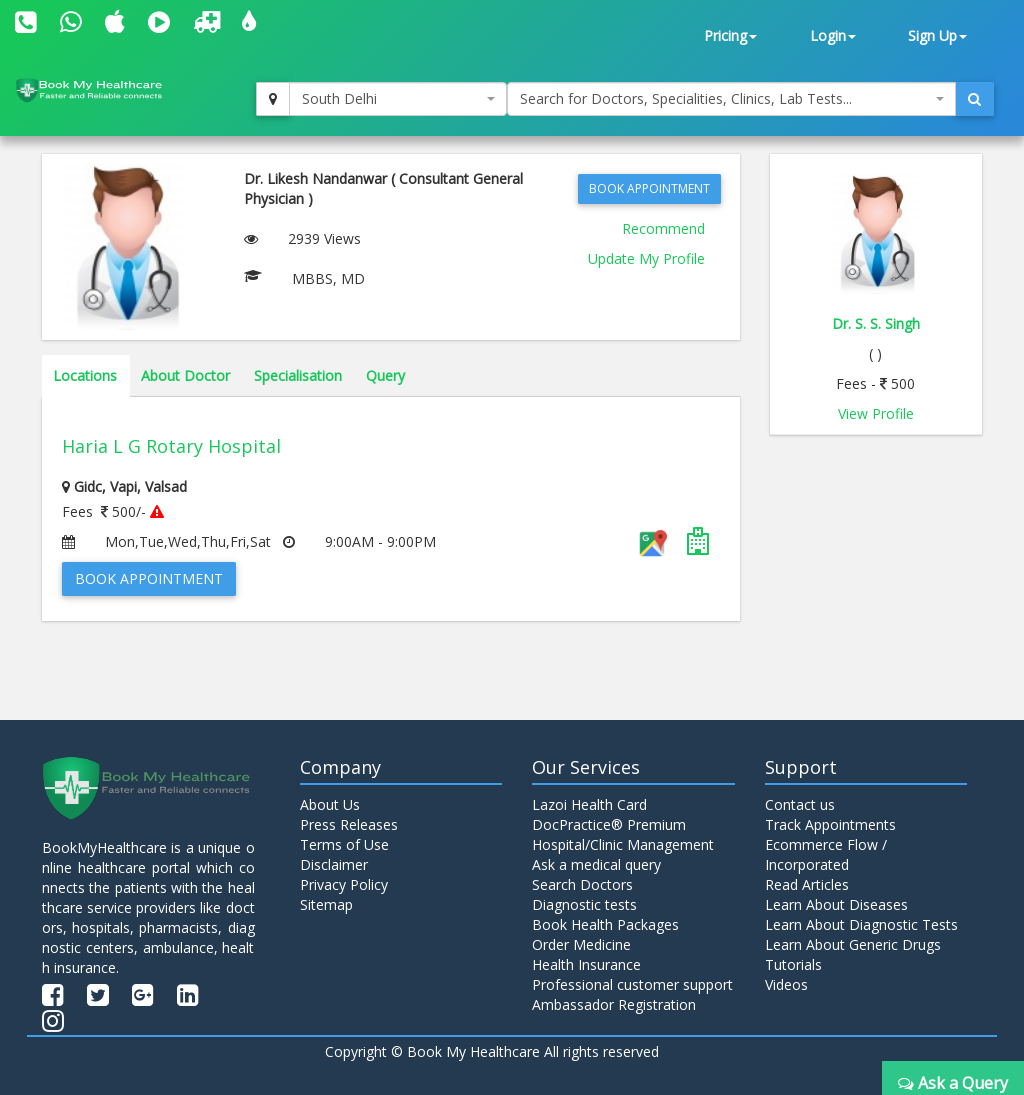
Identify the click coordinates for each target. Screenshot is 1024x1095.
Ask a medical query (596, 864)
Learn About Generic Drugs (853, 944)
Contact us (800, 804)
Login (833, 35)
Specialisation (298, 375)
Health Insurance (586, 964)
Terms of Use (344, 844)
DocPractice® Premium (609, 824)
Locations (85, 375)
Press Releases (349, 824)
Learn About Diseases (836, 904)
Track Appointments (830, 824)
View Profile (876, 413)
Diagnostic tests (584, 904)
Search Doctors (582, 884)
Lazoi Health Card (589, 804)
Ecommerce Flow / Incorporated (826, 854)
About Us (330, 804)
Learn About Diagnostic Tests (861, 924)
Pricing (730, 35)
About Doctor (185, 375)
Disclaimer (334, 864)
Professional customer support (632, 984)
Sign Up (937, 35)
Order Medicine (581, 944)
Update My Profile (646, 258)
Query (385, 375)
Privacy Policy (344, 884)
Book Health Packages (605, 924)
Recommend (663, 228)
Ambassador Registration (614, 1004)
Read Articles (807, 884)
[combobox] (398, 99)
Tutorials (793, 964)
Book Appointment (649, 188)
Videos (786, 984)
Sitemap (326, 904)
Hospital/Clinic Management (623, 844)
